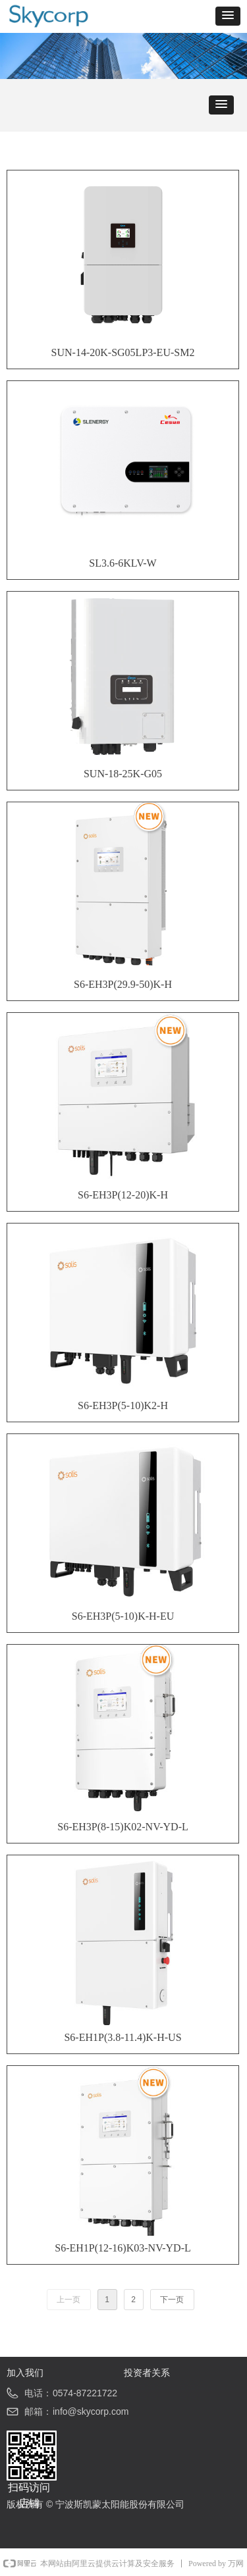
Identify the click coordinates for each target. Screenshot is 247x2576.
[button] (227, 16)
